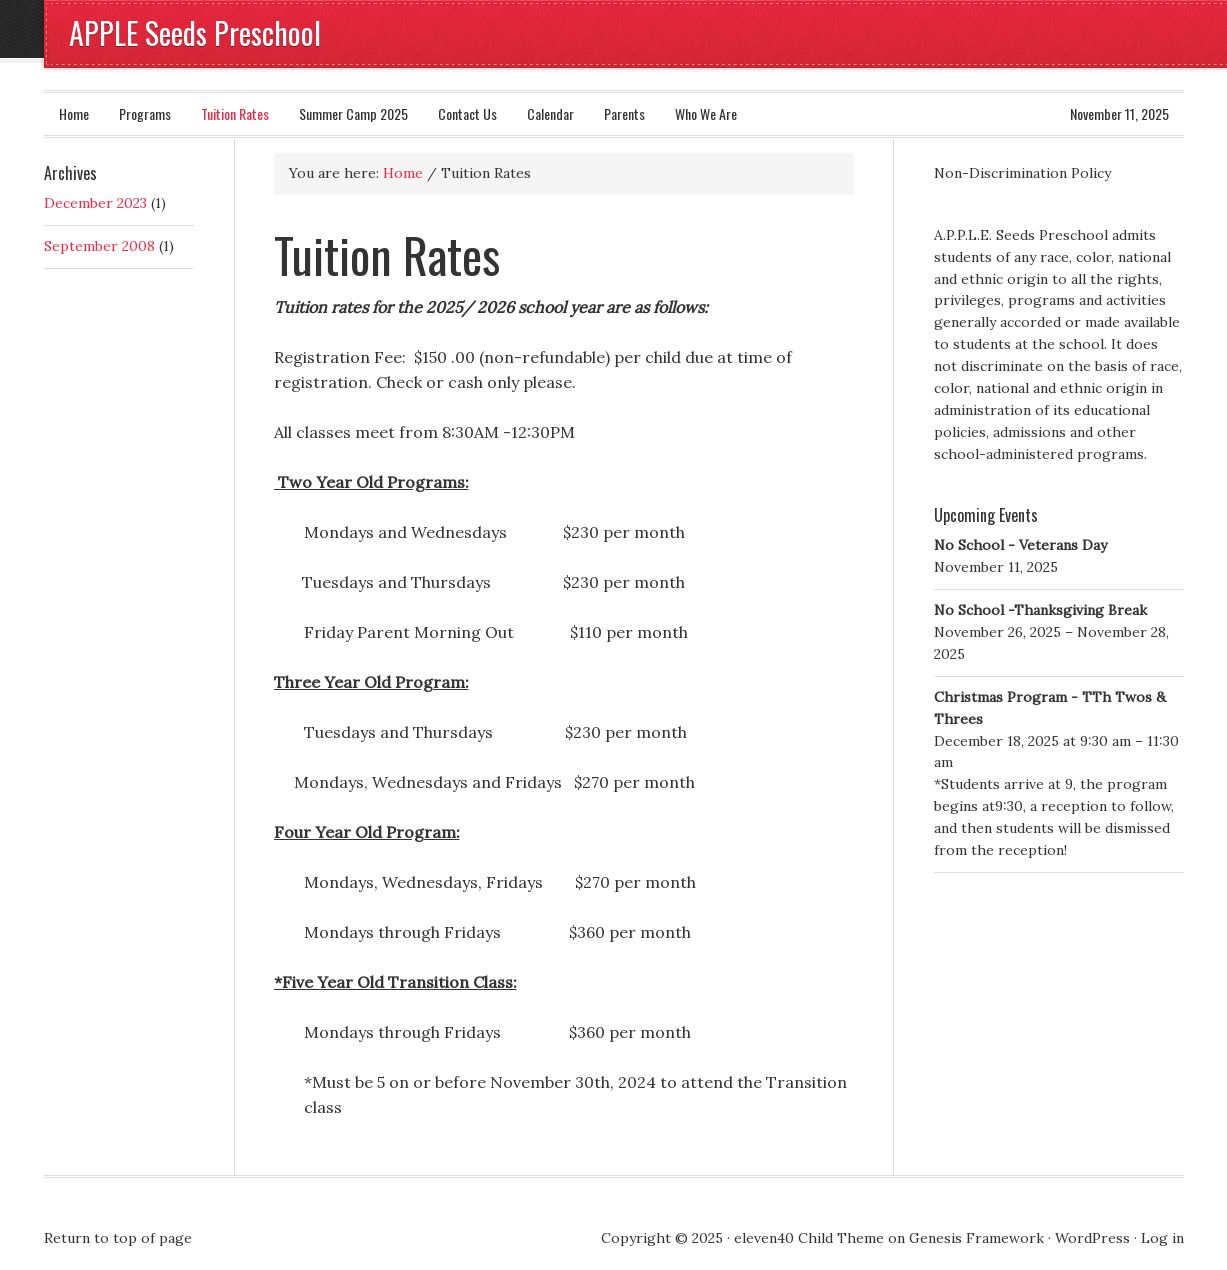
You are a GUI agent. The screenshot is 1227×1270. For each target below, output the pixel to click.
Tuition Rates (235, 113)
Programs (145, 113)
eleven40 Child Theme (809, 1238)
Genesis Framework (976, 1238)
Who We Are (706, 113)
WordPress (1092, 1238)
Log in (1162, 1238)
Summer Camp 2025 (353, 113)
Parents (624, 113)
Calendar (550, 113)
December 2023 (95, 203)
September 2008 (99, 246)
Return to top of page (118, 1238)
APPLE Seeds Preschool (195, 32)
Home (74, 113)
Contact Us (467, 113)
